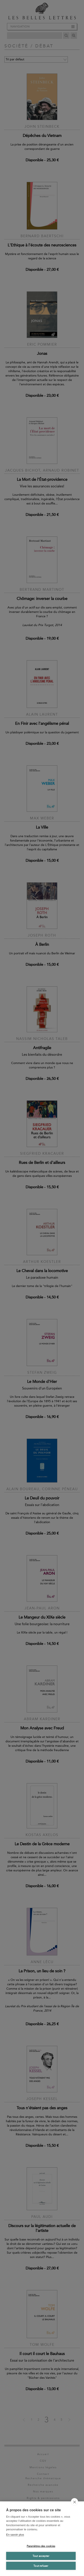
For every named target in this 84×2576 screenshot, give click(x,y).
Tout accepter (41, 2556)
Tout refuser (40, 2565)
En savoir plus (15, 2534)
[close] (74, 2502)
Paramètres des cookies (41, 2546)
